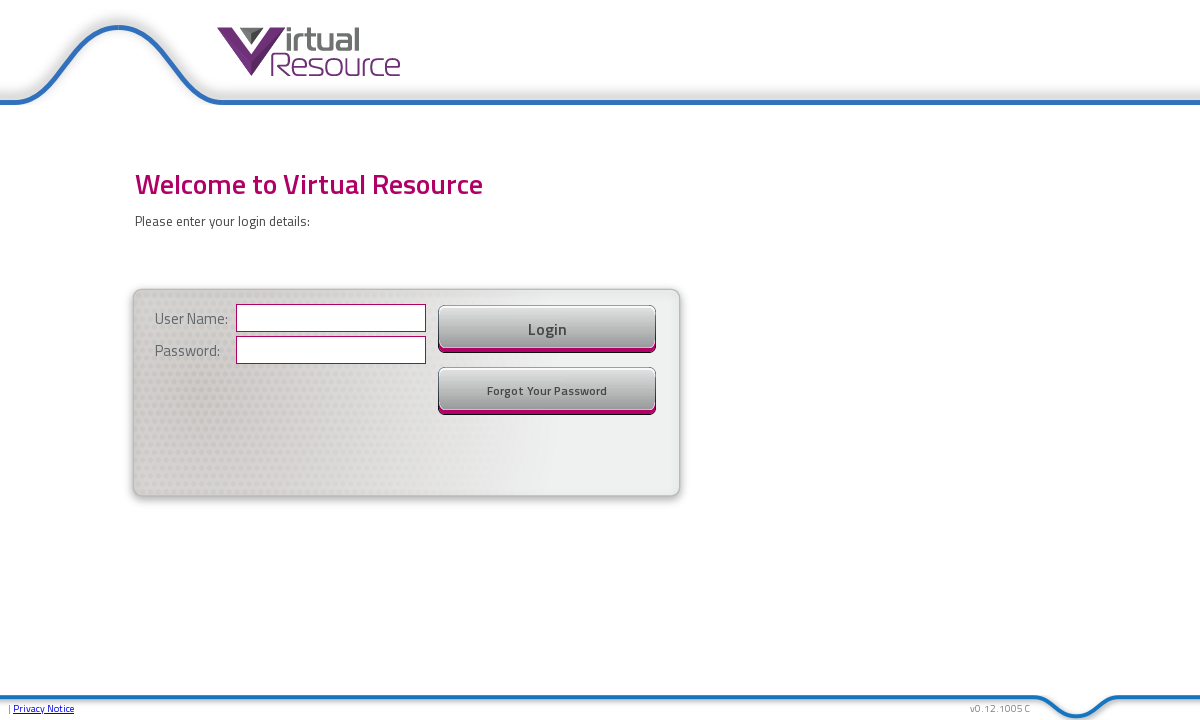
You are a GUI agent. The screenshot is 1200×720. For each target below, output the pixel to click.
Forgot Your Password (547, 390)
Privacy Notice (43, 708)
